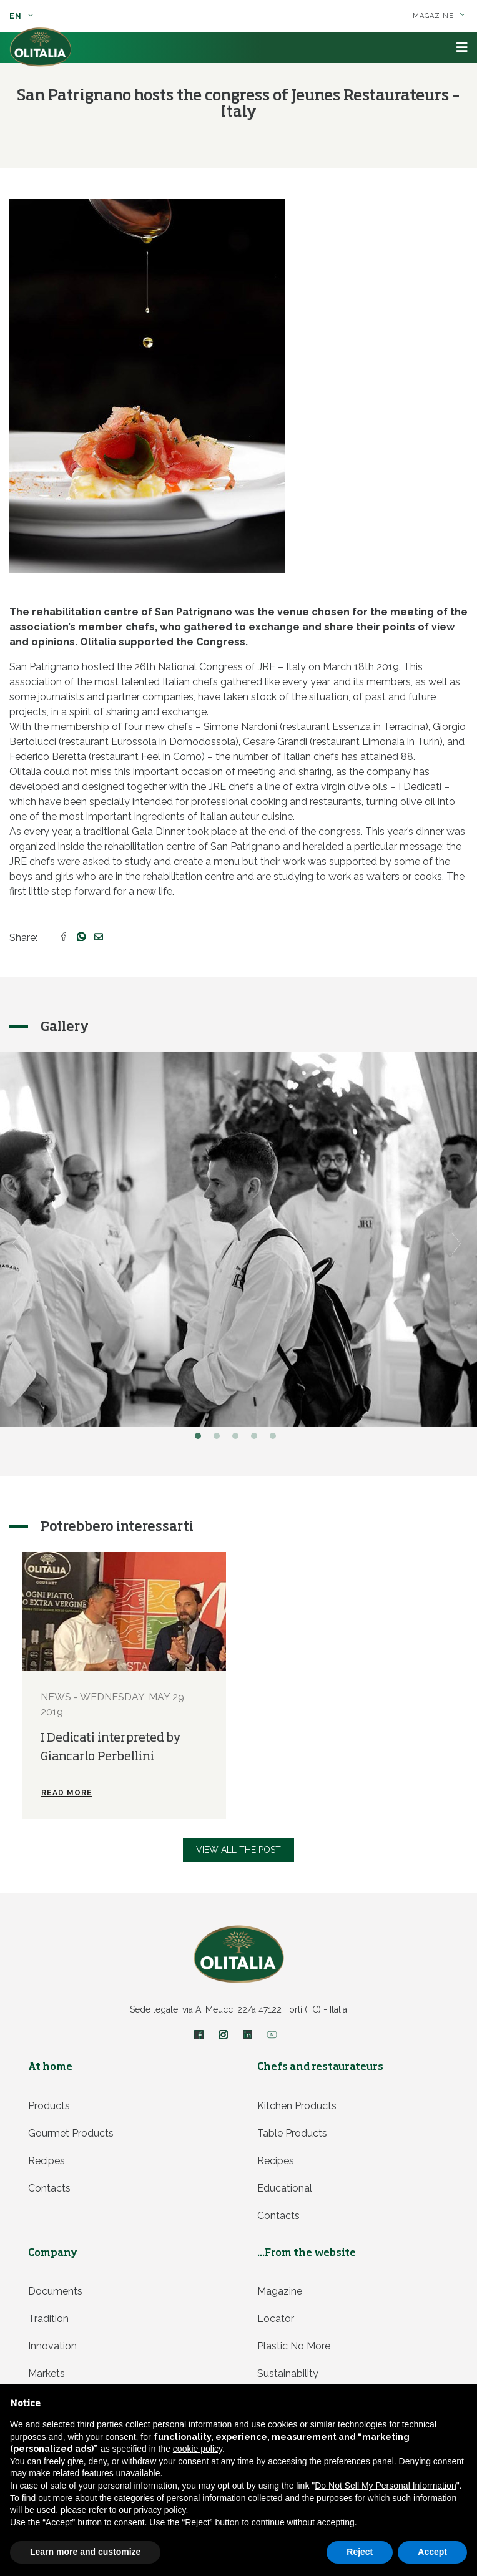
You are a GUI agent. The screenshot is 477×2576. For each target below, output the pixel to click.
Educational (284, 2188)
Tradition (48, 2319)
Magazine (439, 16)
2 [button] (220, 1439)
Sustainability (287, 2373)
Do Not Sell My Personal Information (385, 2486)
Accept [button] (432, 2552)
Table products (292, 2133)
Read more (66, 1792)
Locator (275, 2319)
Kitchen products (297, 2106)
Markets (46, 2373)
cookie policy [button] (197, 2449)
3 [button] (238, 1439)
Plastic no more (293, 2346)
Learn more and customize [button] (85, 2552)
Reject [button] (360, 2552)
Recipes (46, 2161)
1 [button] (201, 1439)
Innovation (52, 2346)
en (21, 16)
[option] (123, 1685)
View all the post (238, 1850)
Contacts (49, 2188)
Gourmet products (71, 2133)
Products (49, 2106)
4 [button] (257, 1439)
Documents (55, 2291)
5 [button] (276, 1439)
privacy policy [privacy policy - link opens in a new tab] (159, 2510)
